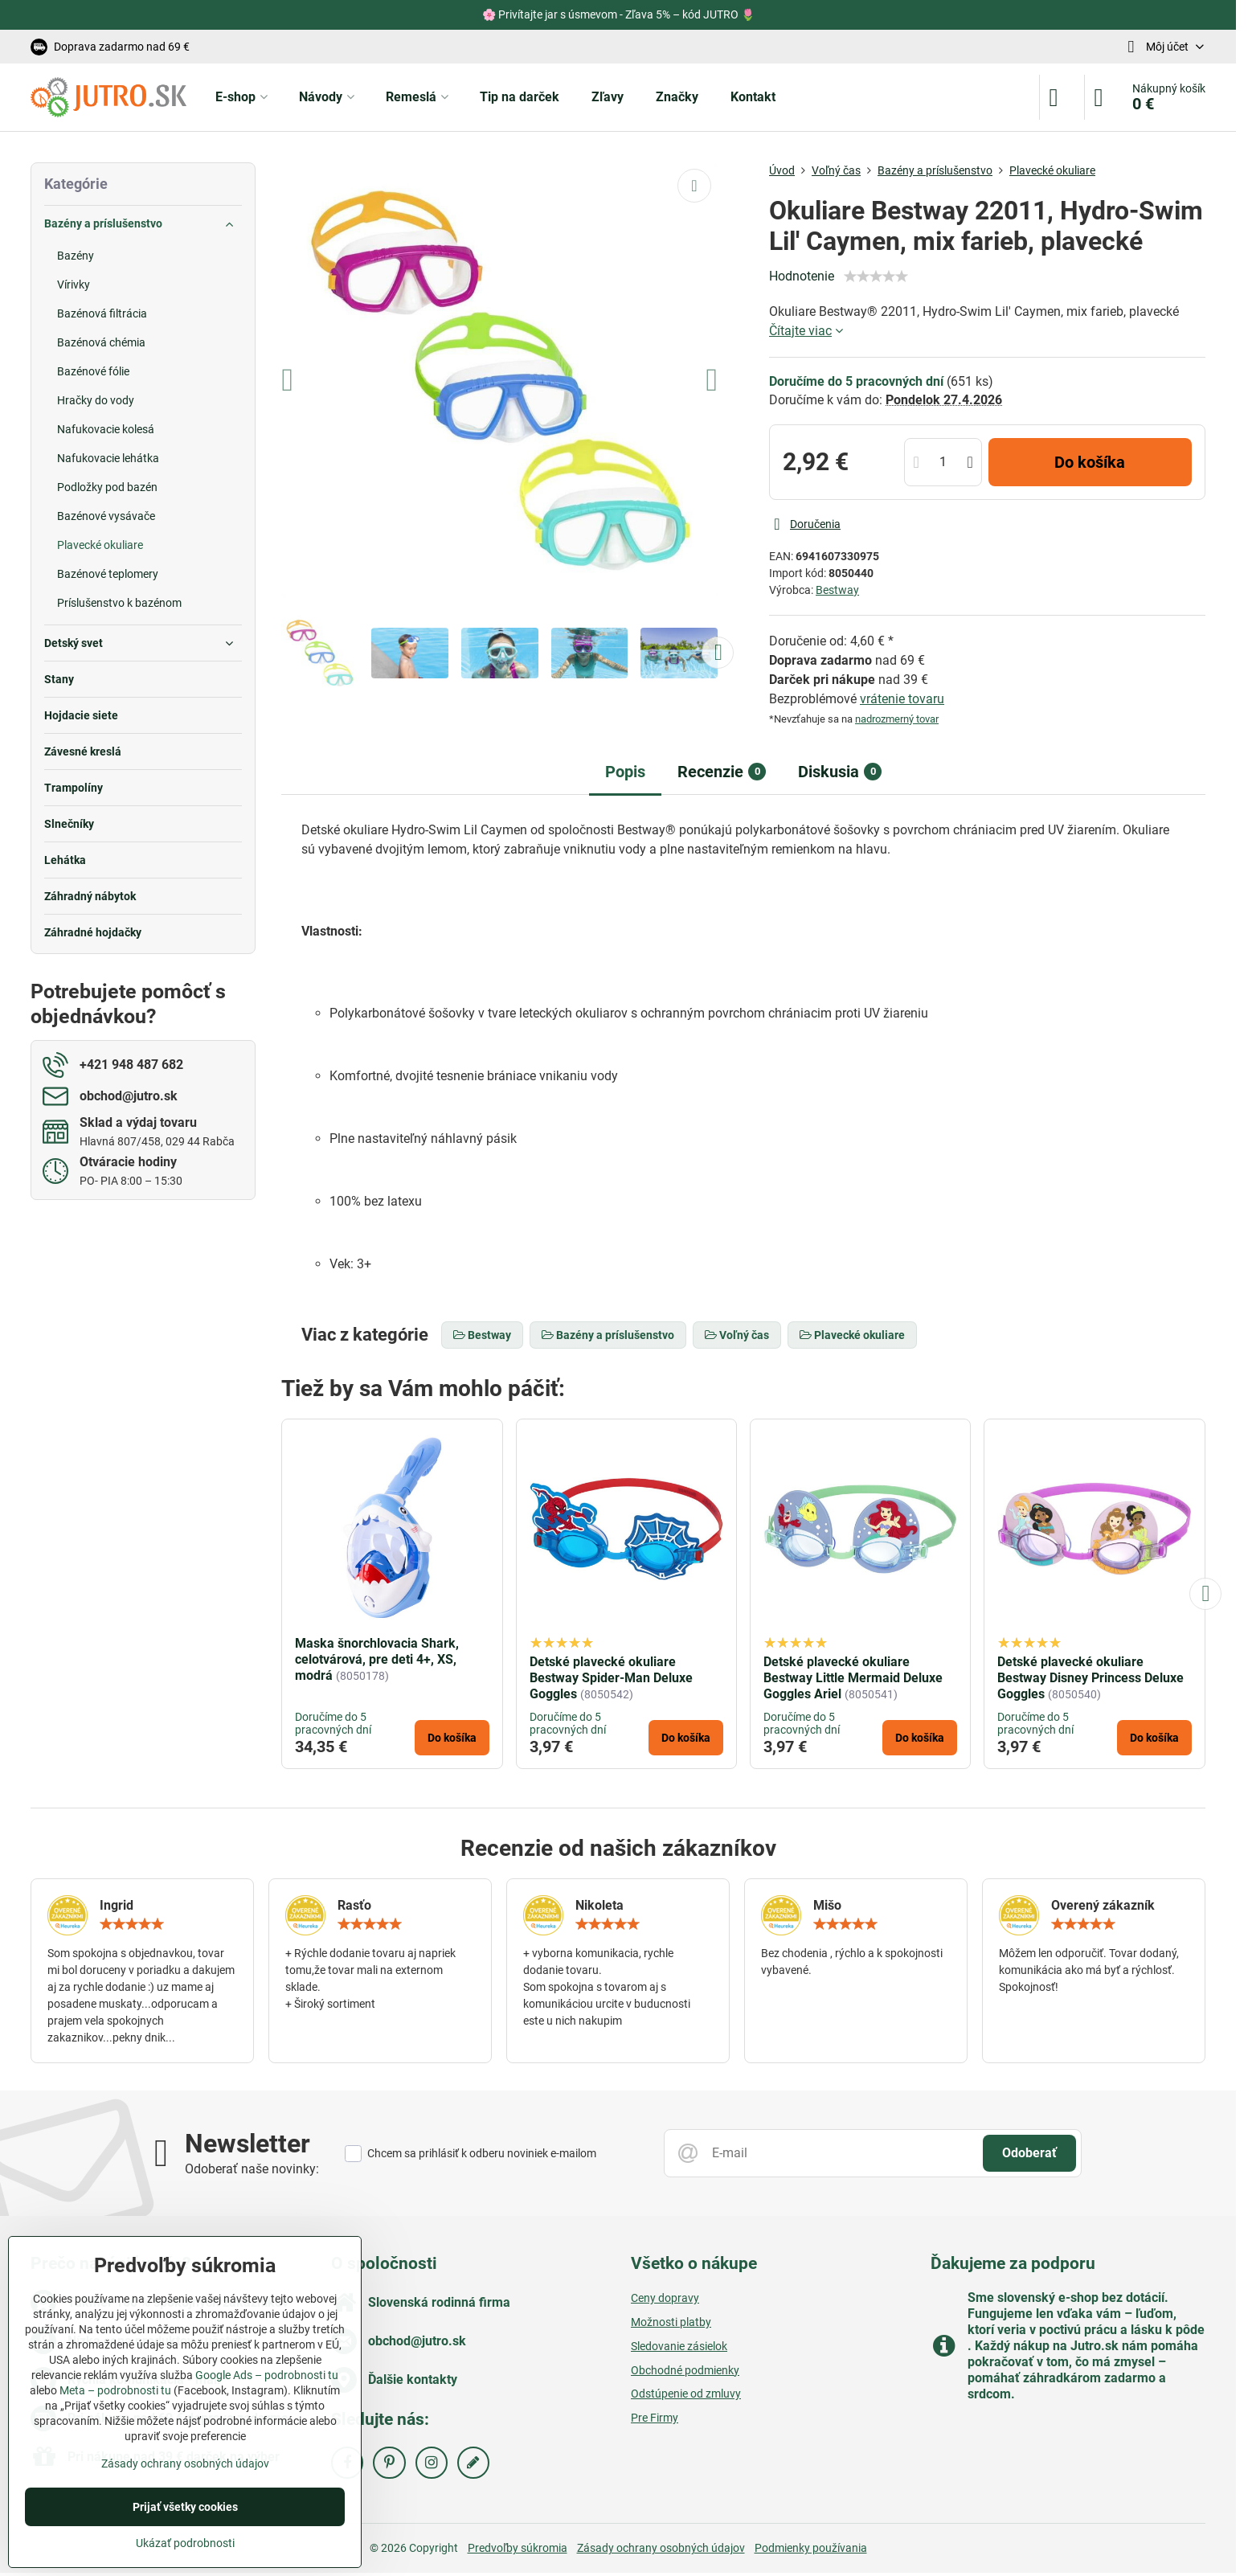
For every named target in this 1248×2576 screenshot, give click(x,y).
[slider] (876, 276)
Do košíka (1089, 462)
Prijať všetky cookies (185, 2506)
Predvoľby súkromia (517, 2547)
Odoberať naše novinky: (252, 2169)
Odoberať (1029, 2152)
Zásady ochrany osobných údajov (661, 2547)
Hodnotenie (801, 276)
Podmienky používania (811, 2547)
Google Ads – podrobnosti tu (266, 2375)
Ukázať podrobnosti (185, 2543)
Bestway (837, 590)
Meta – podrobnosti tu (115, 2390)
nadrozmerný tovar (897, 719)
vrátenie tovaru (902, 698)
